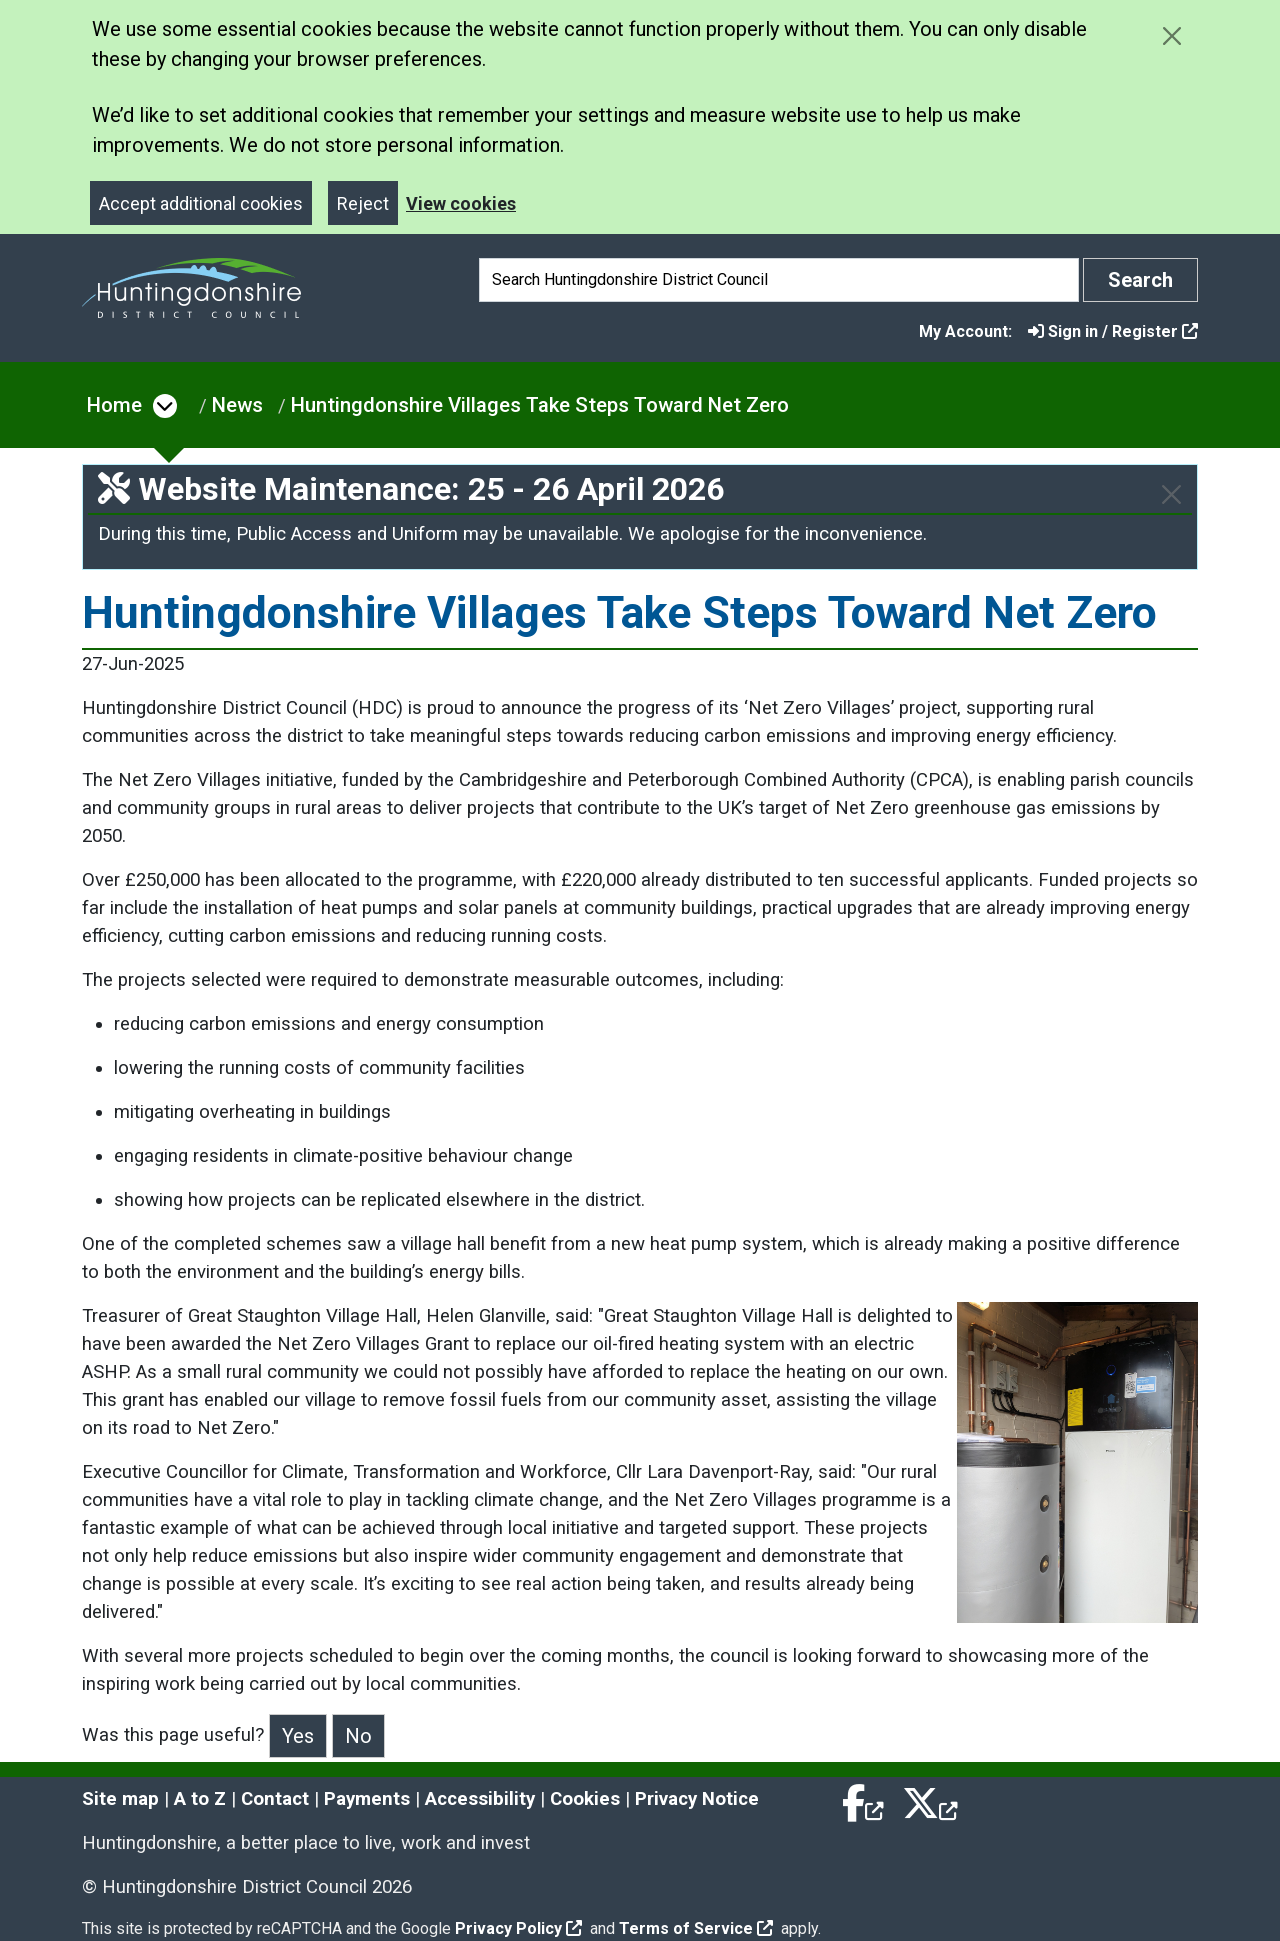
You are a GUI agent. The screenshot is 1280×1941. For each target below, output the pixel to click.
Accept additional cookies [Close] (201, 203)
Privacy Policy (518, 1928)
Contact (275, 1799)
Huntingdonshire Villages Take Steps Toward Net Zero (540, 405)
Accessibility (480, 1799)
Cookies (585, 1799)
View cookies (461, 203)
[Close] (1171, 494)
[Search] (779, 280)
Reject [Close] (363, 203)
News (237, 405)
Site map (120, 1799)
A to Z (200, 1799)
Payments (367, 1799)
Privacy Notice (697, 1799)
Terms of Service (696, 1928)
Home (114, 405)
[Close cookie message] (1171, 35)
